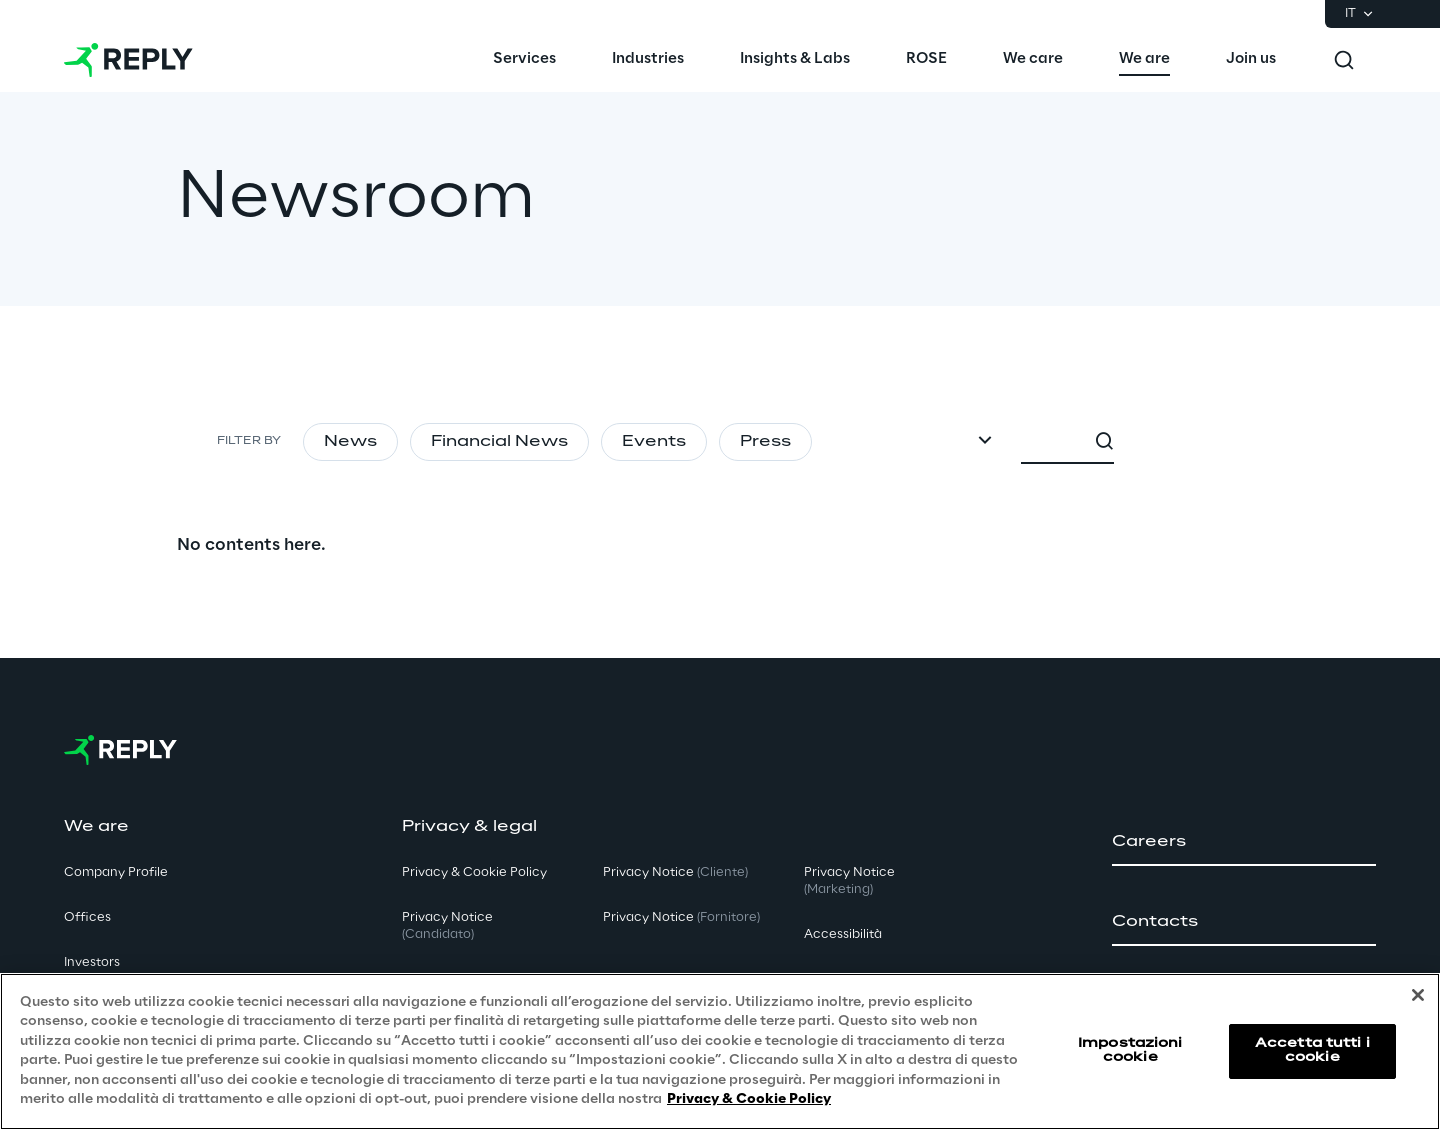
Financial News (499, 442)
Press (765, 442)
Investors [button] (92, 962)
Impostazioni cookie (1130, 1050)
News (350, 442)
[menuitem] (524, 60)
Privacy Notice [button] (447, 926)
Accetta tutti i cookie (1312, 1050)
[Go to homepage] (128, 60)
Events (654, 442)
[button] (1244, 842)
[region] (720, 1051)
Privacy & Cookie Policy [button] (474, 872)
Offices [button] (87, 917)
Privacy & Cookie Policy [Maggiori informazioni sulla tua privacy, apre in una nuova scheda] (749, 1099)
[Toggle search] (1344, 60)
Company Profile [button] (116, 872)
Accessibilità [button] (843, 934)
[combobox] (1167, 442)
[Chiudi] (1418, 995)
